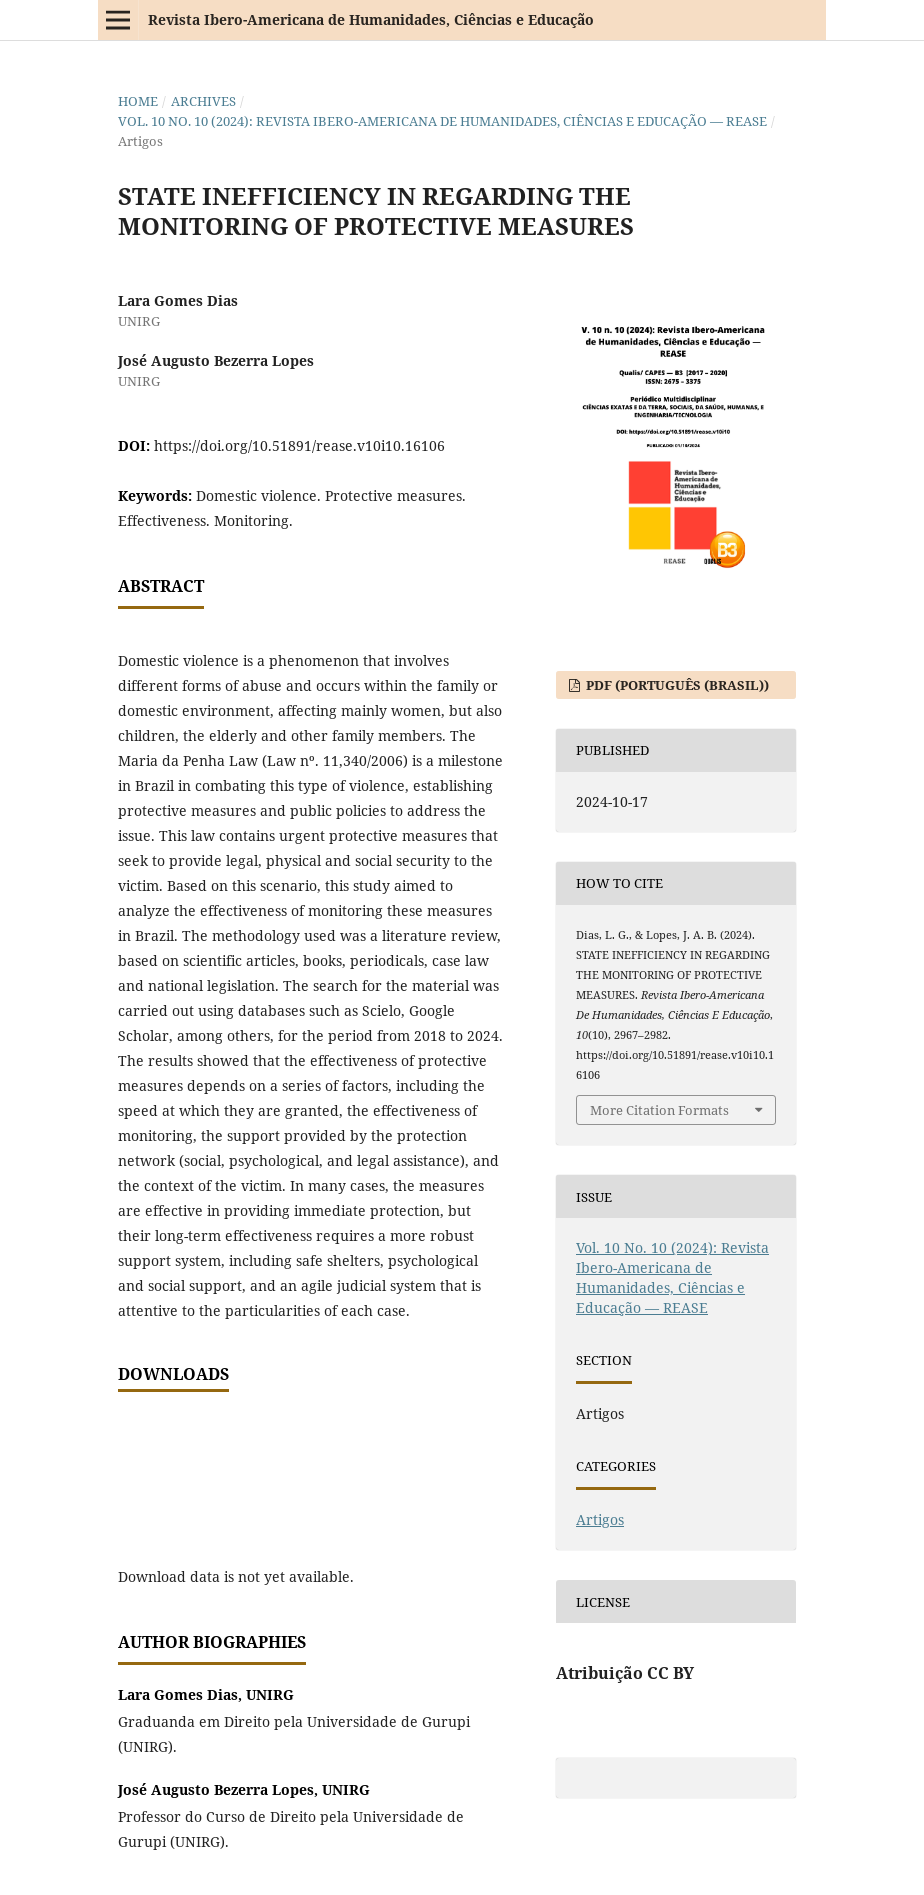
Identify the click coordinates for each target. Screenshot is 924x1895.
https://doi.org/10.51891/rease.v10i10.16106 (299, 445)
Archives (203, 101)
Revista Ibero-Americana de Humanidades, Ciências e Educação (371, 19)
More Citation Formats (659, 1110)
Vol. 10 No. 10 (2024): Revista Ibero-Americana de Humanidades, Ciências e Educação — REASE (442, 121)
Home (138, 101)
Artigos (600, 1519)
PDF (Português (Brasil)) (676, 685)
